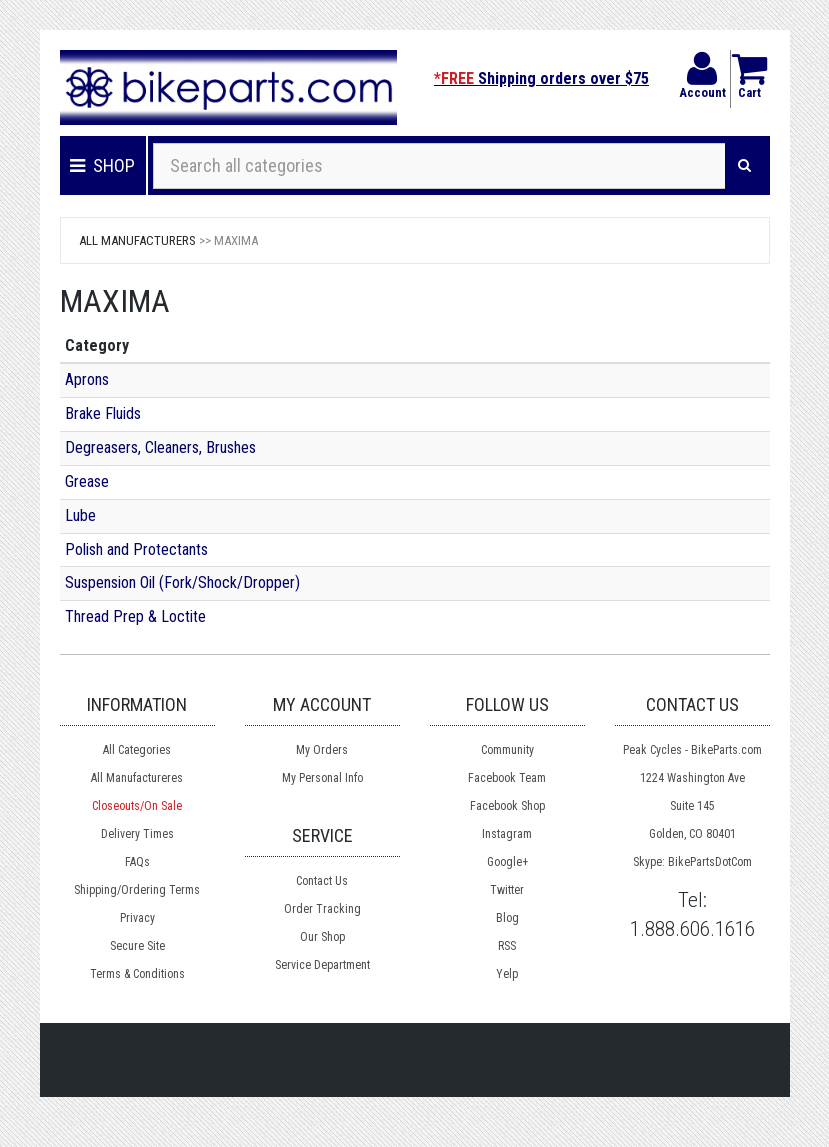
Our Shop (322, 937)
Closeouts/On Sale (137, 806)
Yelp (507, 974)
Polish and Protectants (136, 549)
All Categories (137, 750)
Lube (80, 515)
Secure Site (137, 946)
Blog (507, 918)
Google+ (507, 862)
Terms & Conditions (137, 974)
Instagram (507, 834)
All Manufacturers (137, 240)
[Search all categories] (439, 166)
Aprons (87, 379)
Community (507, 750)
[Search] (744, 166)
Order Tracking (322, 909)
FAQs (137, 862)
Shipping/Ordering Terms (137, 890)
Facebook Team (507, 778)
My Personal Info (322, 778)
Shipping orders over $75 (541, 78)
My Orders (322, 750)
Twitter (507, 890)
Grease (87, 481)
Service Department (322, 965)
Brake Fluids (103, 413)
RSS (507, 946)
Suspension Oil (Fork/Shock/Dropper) (182, 582)
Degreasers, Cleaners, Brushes (160, 447)
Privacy (137, 918)
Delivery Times (137, 834)
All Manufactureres (137, 778)
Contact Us (322, 881)
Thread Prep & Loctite (135, 616)
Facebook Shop (507, 806)
